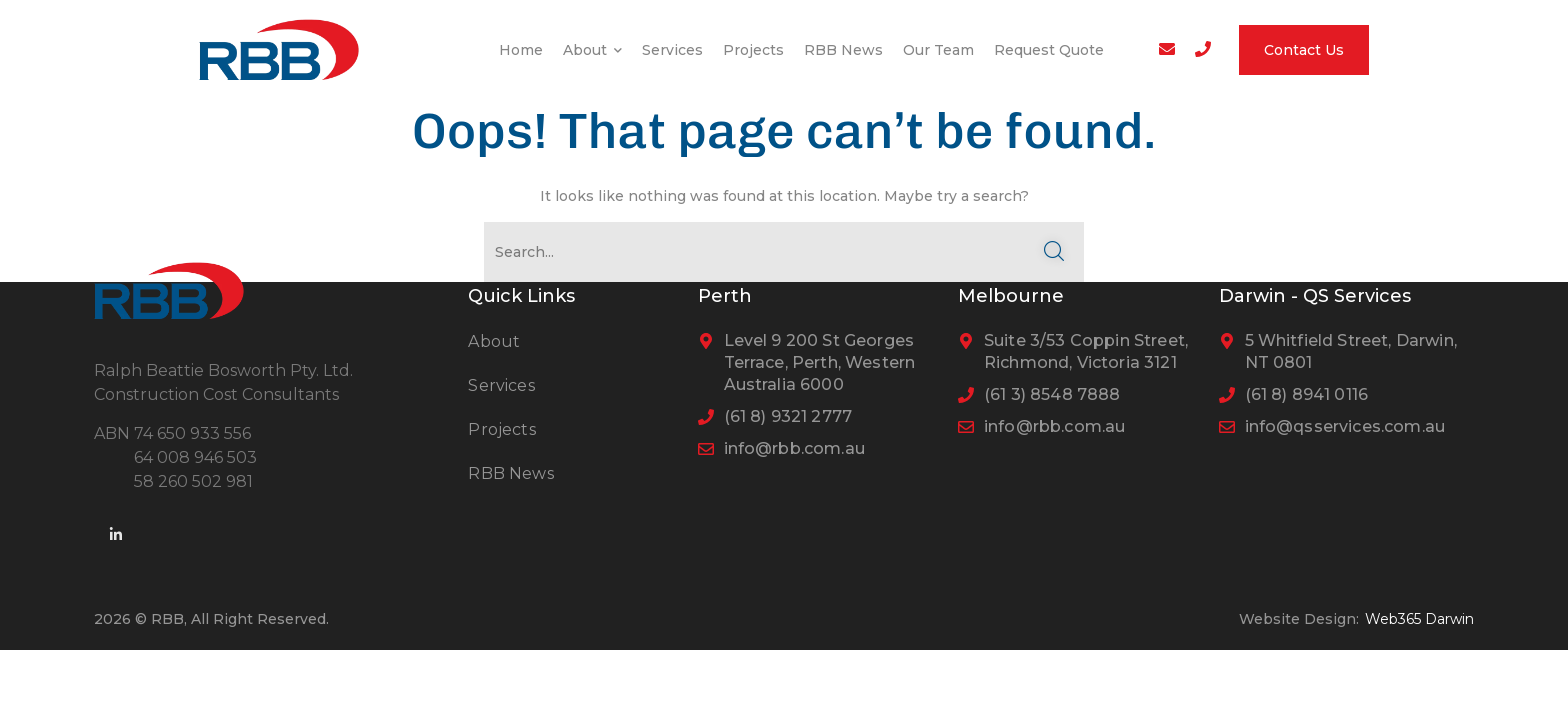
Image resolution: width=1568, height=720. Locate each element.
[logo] (279, 48)
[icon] (117, 535)
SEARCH (1054, 252)
